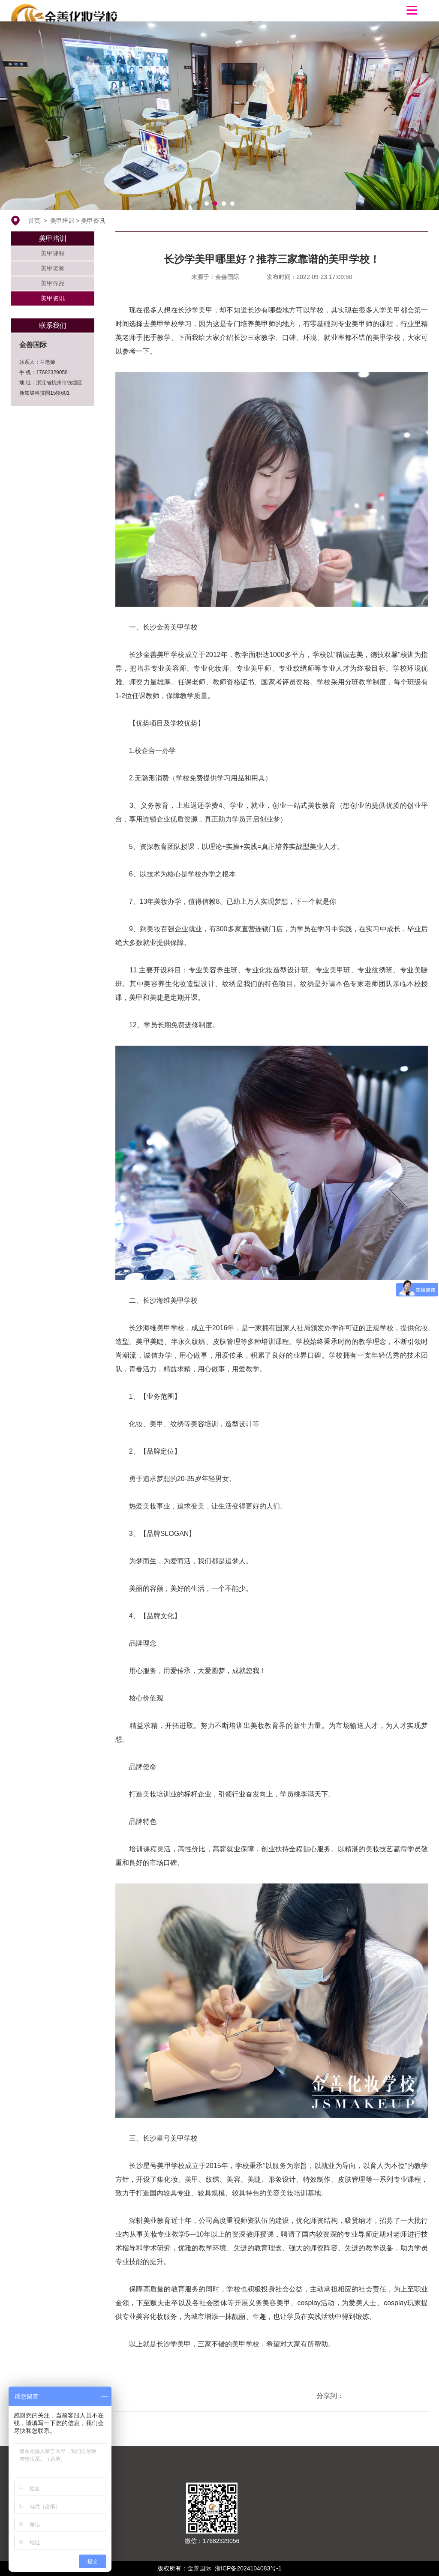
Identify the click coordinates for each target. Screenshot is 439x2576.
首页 (34, 220)
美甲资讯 (93, 220)
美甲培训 (62, 220)
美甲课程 (53, 253)
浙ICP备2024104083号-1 (248, 2568)
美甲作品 (53, 283)
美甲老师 (53, 268)
